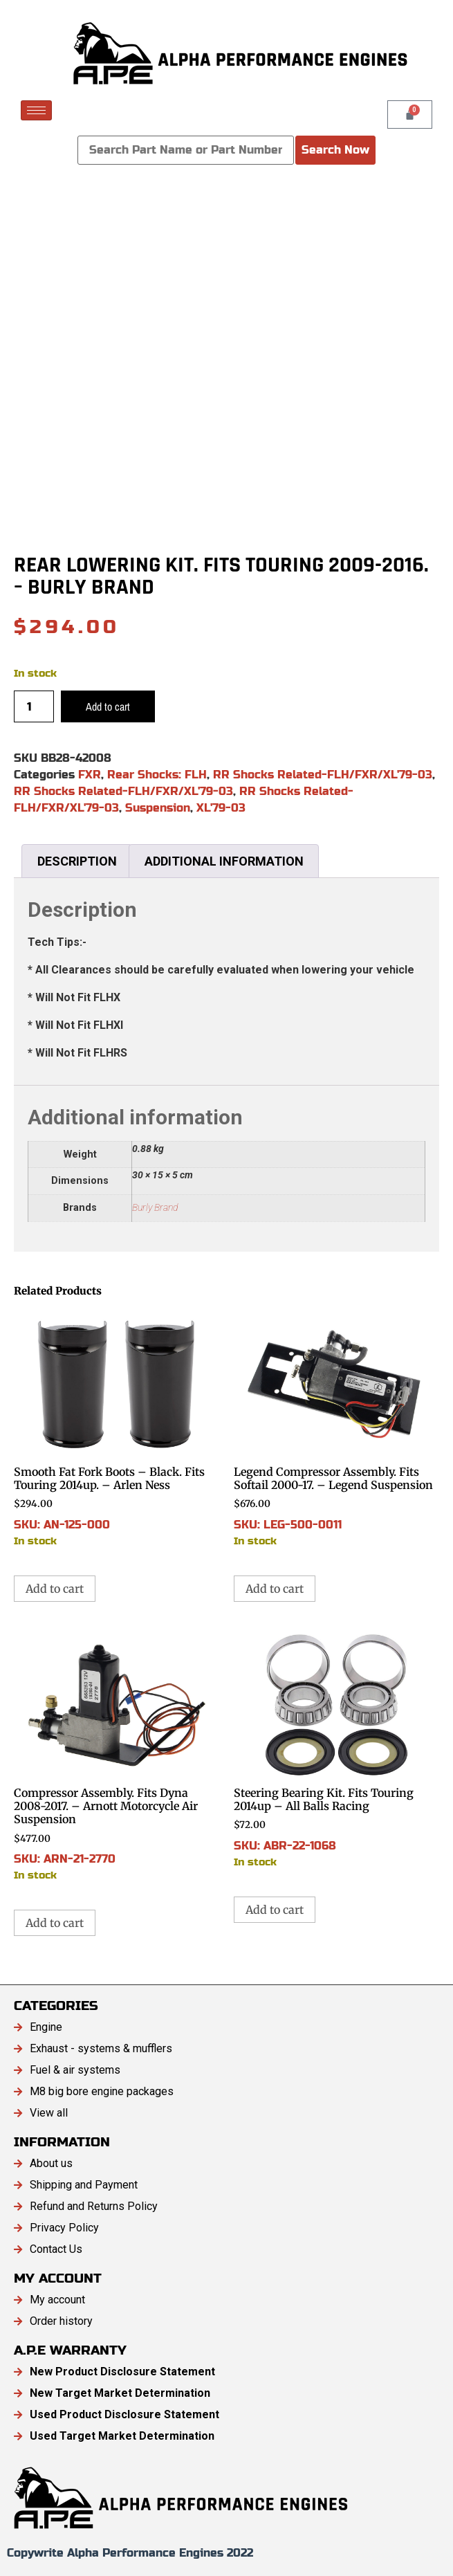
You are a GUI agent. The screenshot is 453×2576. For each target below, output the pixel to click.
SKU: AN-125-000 (117, 1428)
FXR (89, 774)
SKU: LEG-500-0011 (337, 1428)
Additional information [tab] (224, 861)
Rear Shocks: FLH (157, 774)
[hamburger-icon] (36, 110)
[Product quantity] (34, 706)
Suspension (157, 807)
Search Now (335, 149)
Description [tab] (77, 861)
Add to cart (108, 706)
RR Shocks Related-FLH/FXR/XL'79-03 (322, 774)
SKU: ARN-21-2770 (117, 1756)
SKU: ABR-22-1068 (337, 1749)
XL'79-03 (221, 807)
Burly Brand (155, 1208)
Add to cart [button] (55, 1589)
